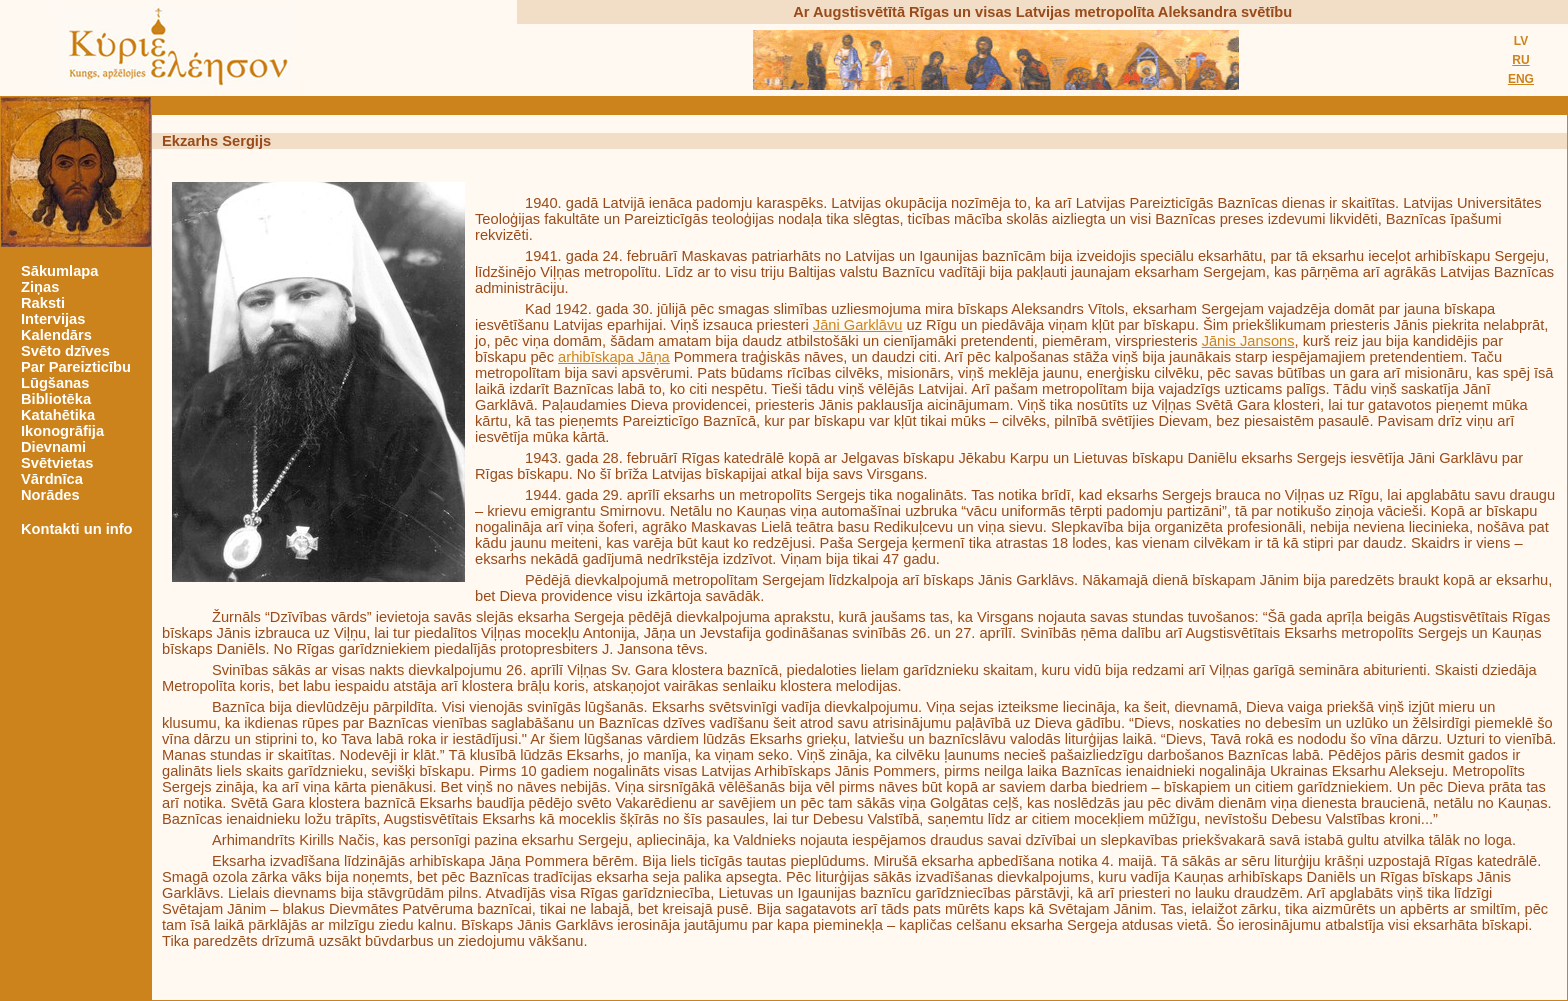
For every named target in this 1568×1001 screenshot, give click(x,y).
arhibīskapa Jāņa (614, 357)
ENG (1521, 79)
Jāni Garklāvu (858, 325)
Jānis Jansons (1248, 341)
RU (1520, 60)
